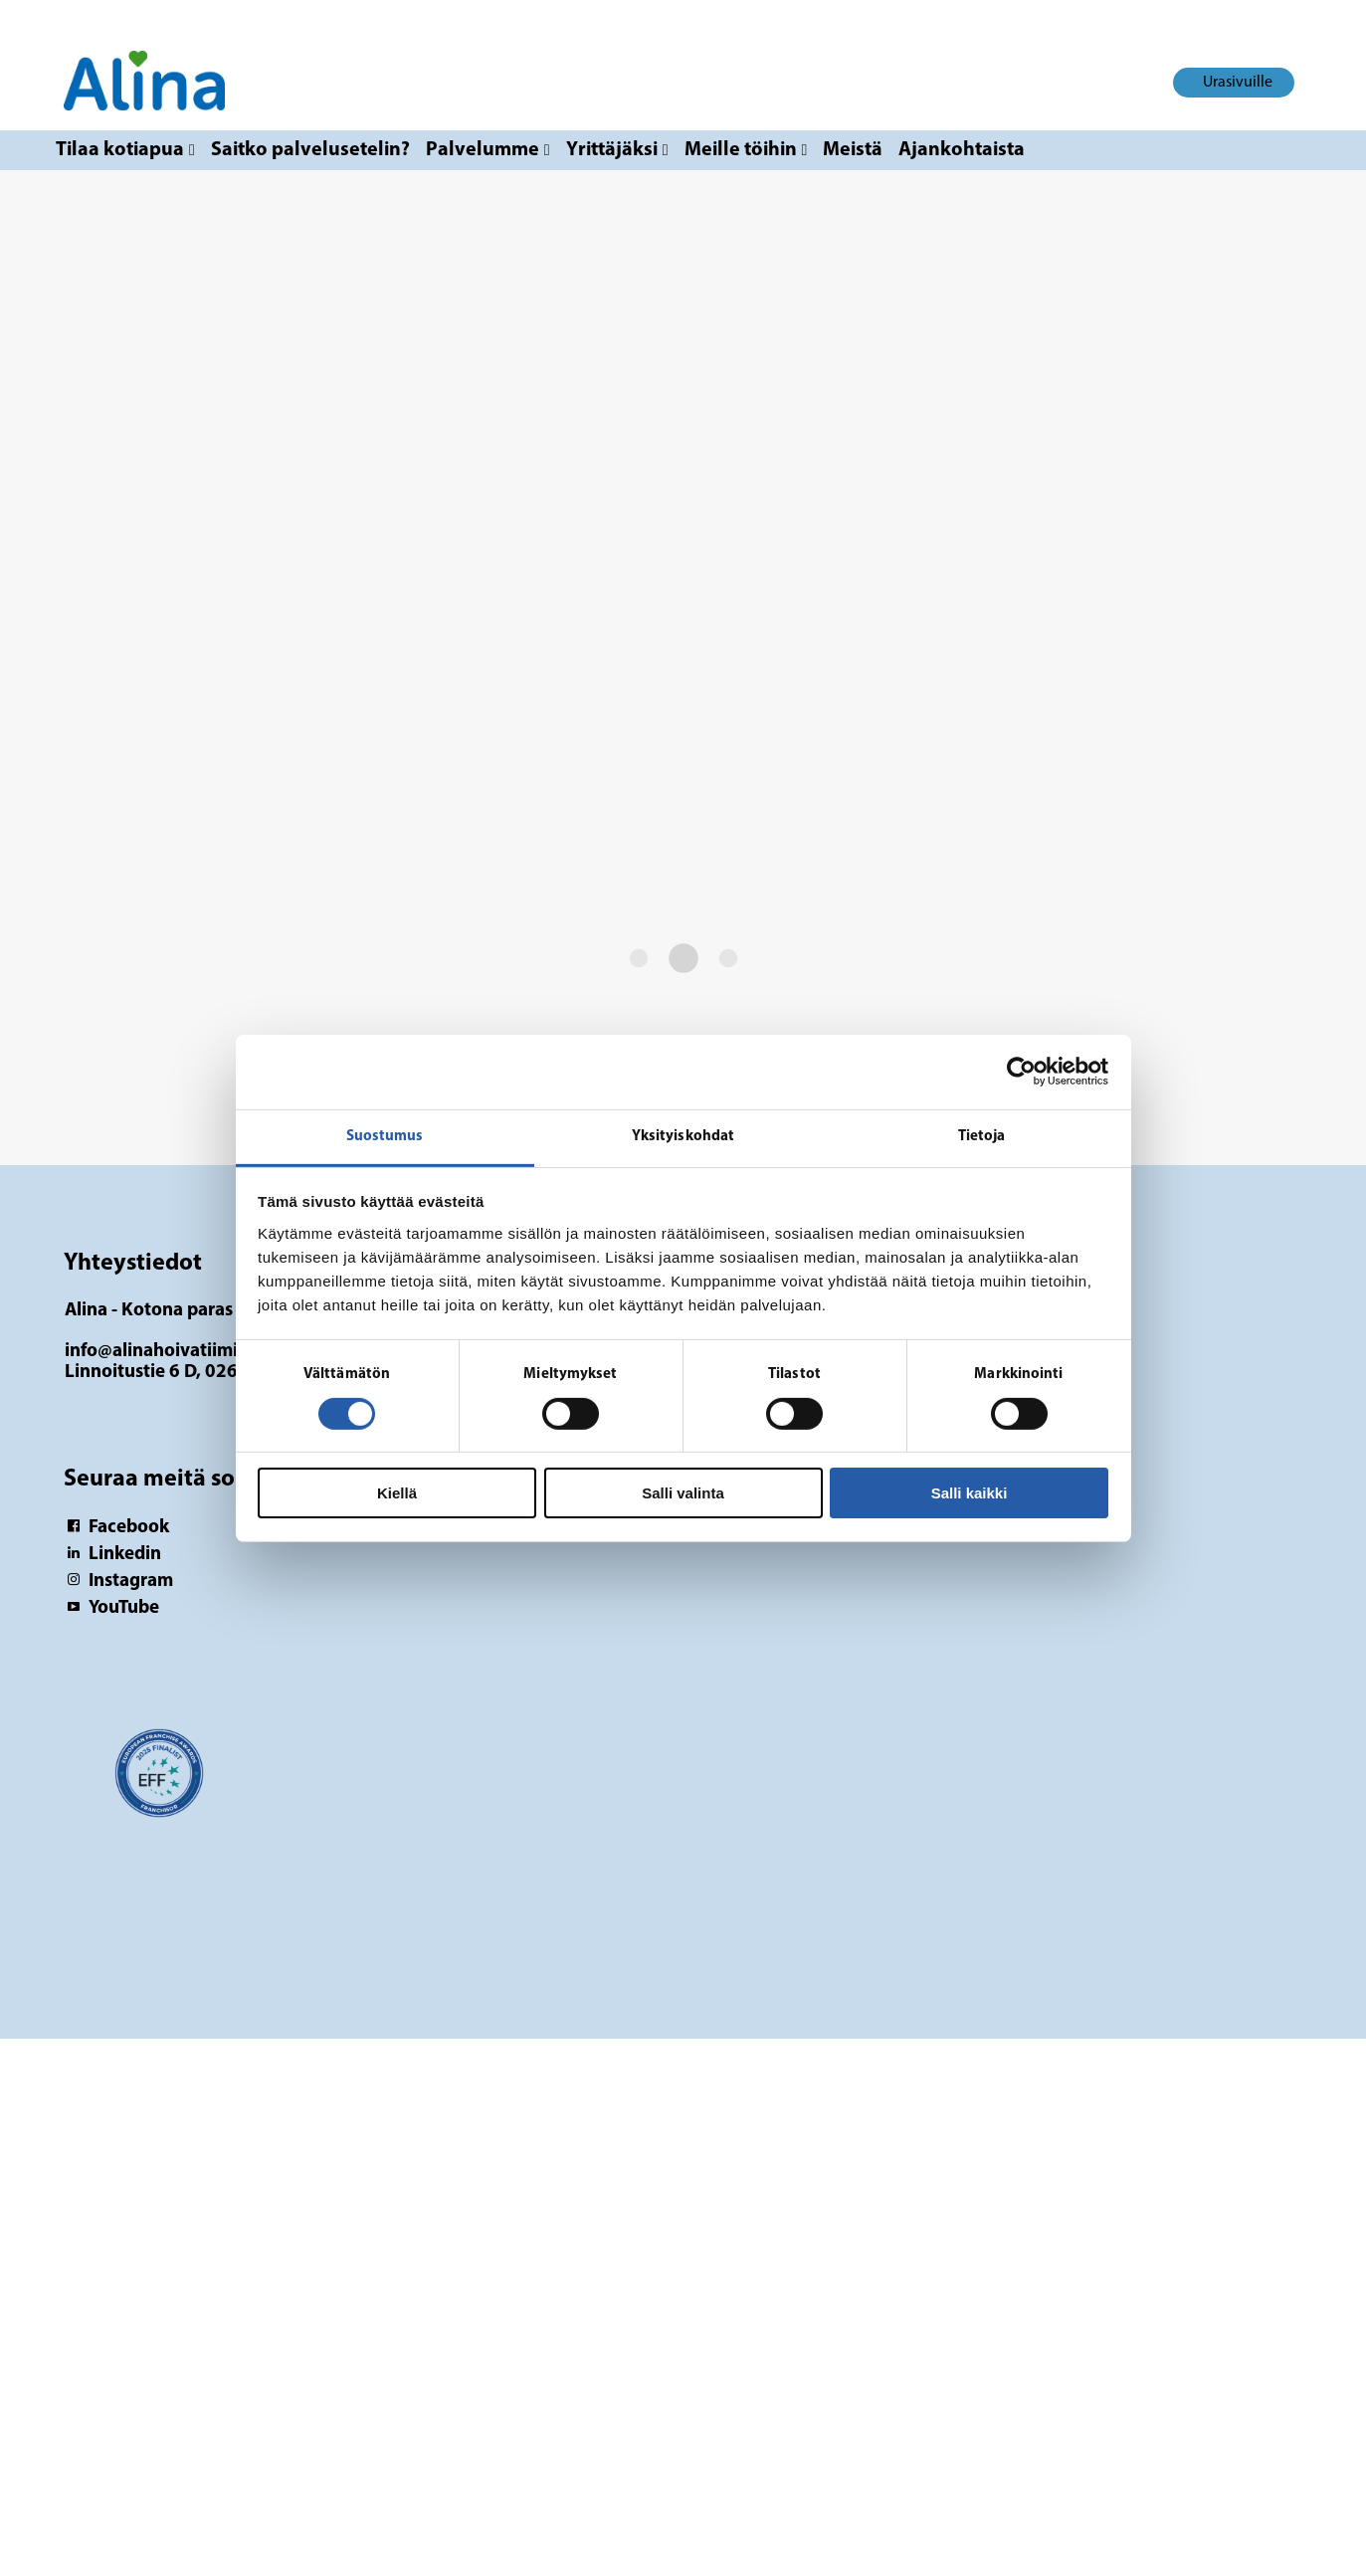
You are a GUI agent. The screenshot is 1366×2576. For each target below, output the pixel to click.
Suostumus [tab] (385, 1135)
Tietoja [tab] (982, 1135)
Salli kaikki (969, 1493)
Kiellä (397, 1493)
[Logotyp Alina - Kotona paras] (159, 1783)
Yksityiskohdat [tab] (683, 1135)
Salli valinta (683, 1493)
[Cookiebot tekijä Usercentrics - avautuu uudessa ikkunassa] (1021, 1072)
